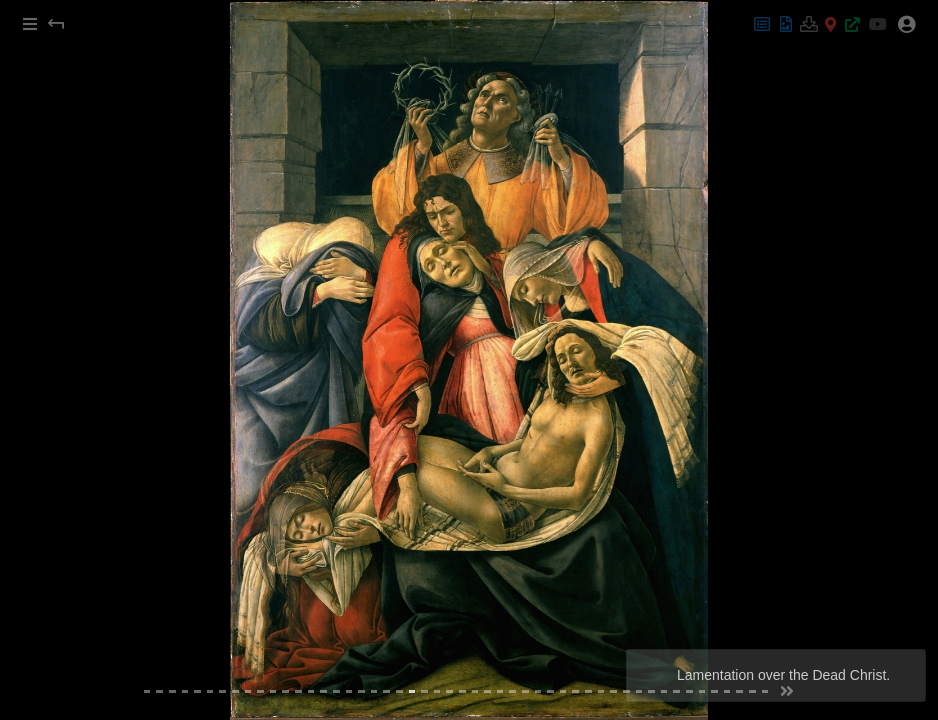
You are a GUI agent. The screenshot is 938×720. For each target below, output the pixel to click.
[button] (30, 25)
